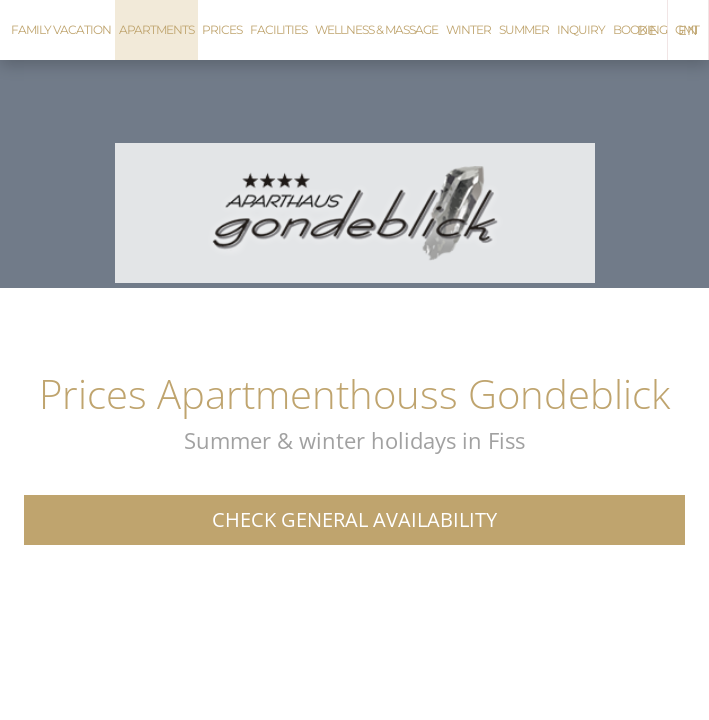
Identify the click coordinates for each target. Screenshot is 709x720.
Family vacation (61, 29)
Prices (222, 29)
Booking (640, 29)
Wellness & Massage (376, 29)
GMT (687, 29)
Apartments (156, 29)
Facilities (278, 29)
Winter (468, 29)
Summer (524, 29)
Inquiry (581, 29)
